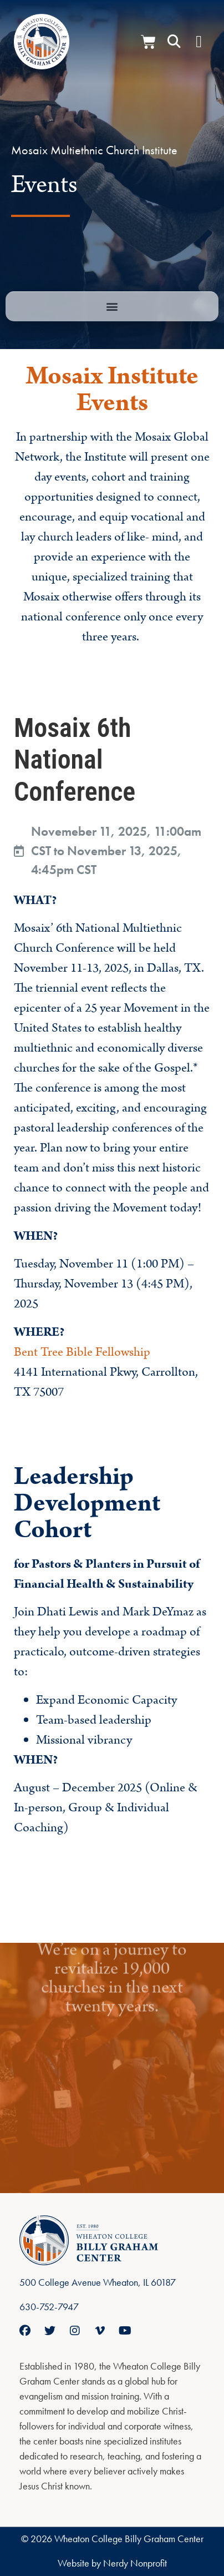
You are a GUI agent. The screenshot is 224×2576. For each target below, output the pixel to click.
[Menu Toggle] (199, 41)
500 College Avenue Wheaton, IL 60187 (97, 2282)
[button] (174, 41)
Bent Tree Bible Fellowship (82, 1352)
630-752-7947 (49, 2306)
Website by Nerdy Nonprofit (112, 2563)
